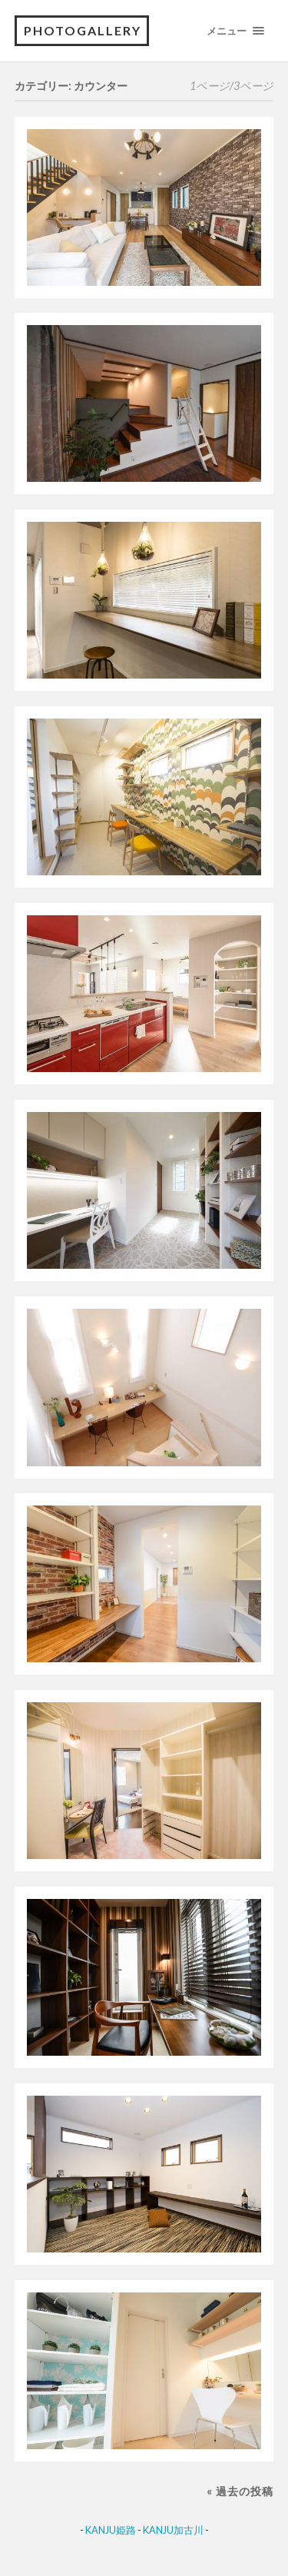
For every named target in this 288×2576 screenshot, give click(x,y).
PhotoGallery (82, 30)
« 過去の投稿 (240, 2491)
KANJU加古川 (173, 2530)
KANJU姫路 (110, 2530)
